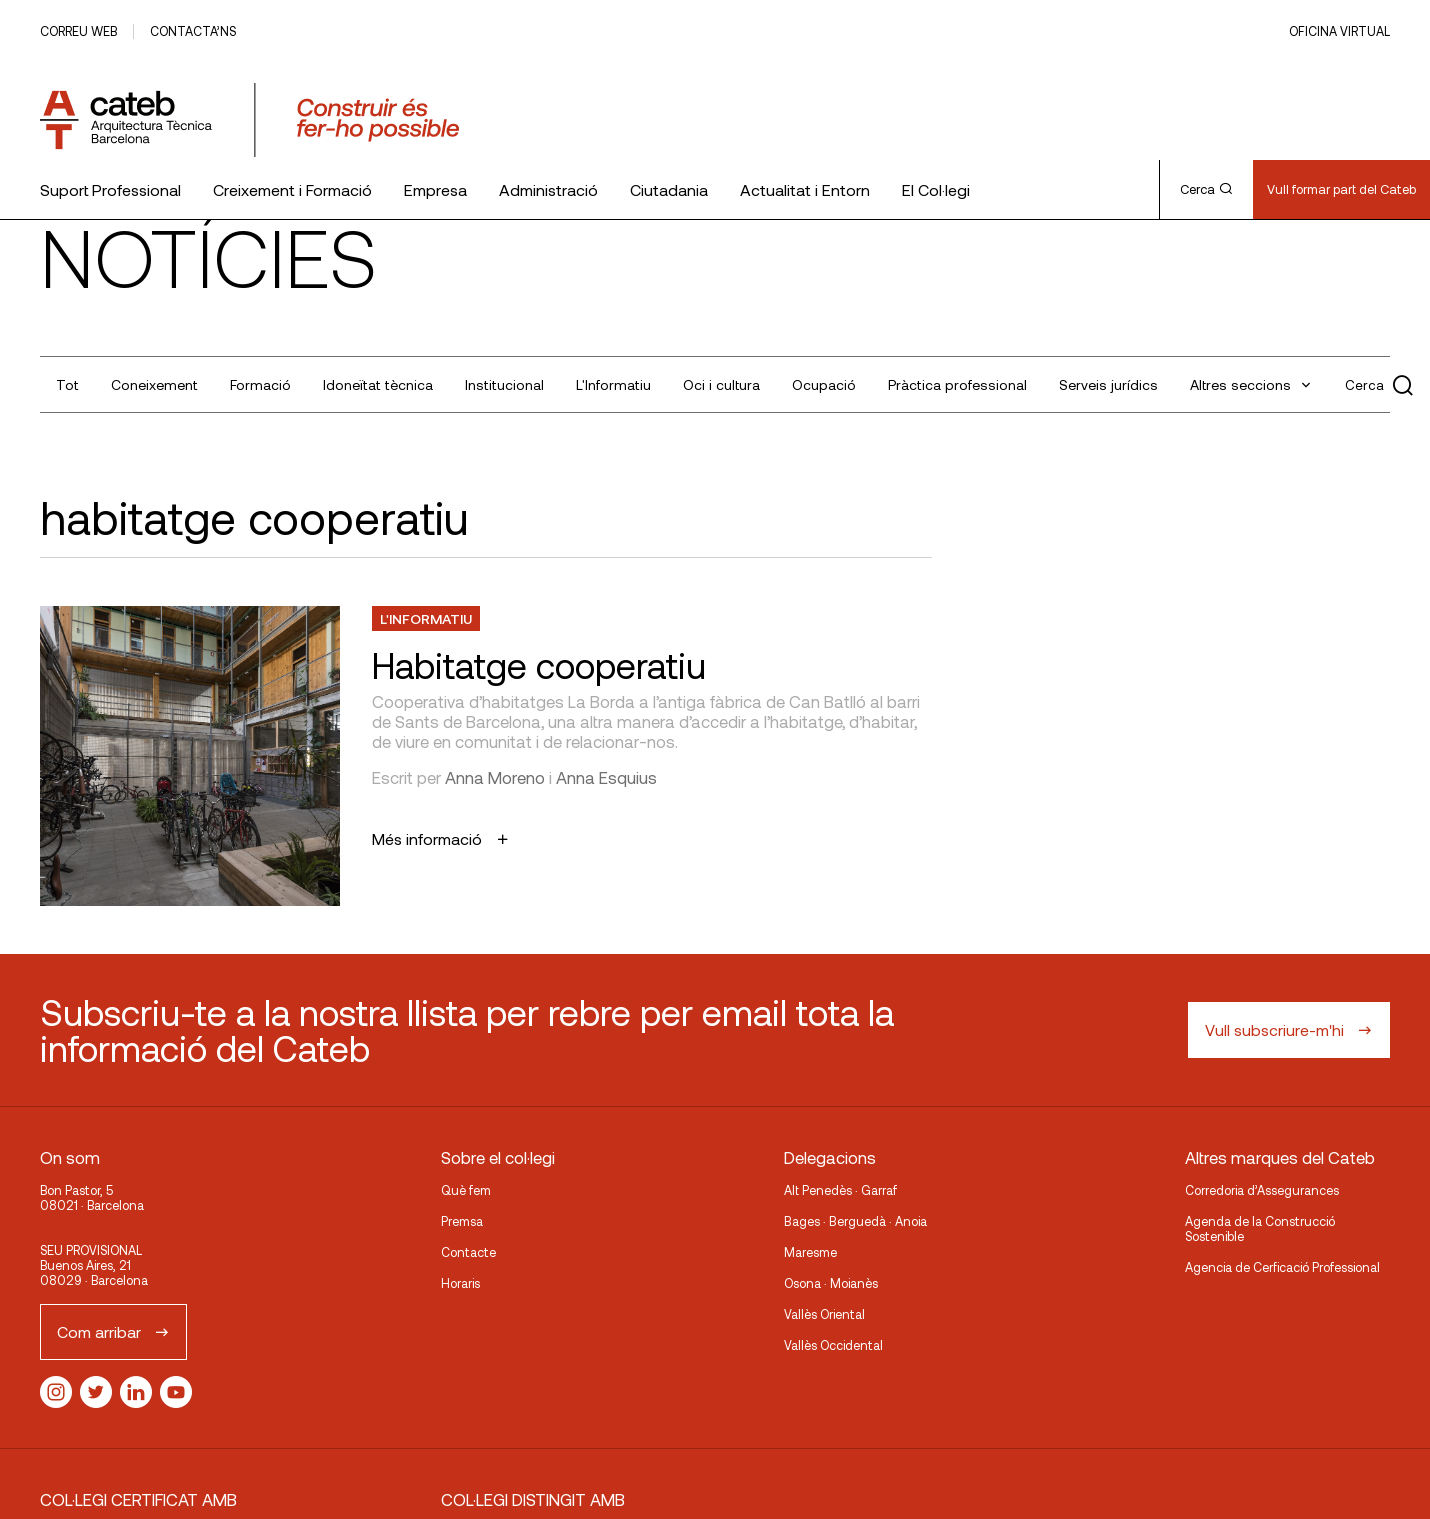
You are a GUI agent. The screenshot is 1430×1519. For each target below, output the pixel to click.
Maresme (810, 1252)
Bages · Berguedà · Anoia (855, 1221)
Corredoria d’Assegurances (1262, 1190)
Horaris (460, 1283)
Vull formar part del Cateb (1341, 189)
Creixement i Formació (292, 189)
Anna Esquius (606, 777)
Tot (67, 384)
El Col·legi (936, 189)
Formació (260, 384)
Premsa (462, 1221)
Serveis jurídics (1108, 384)
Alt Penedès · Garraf (840, 1190)
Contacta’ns (193, 31)
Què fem (466, 1190)
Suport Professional (110, 189)
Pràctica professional (957, 384)
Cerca (1206, 189)
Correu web (78, 31)
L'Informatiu (613, 384)
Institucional (504, 384)
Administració (548, 189)
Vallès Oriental (824, 1314)
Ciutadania (669, 189)
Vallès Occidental (833, 1345)
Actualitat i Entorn (805, 189)
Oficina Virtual (1339, 31)
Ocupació (824, 384)
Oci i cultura (721, 384)
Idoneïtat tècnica (378, 384)
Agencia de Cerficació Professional (1282, 1267)
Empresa (435, 189)
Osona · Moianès (831, 1283)
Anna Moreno (495, 777)
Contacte (468, 1252)
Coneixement (154, 384)
